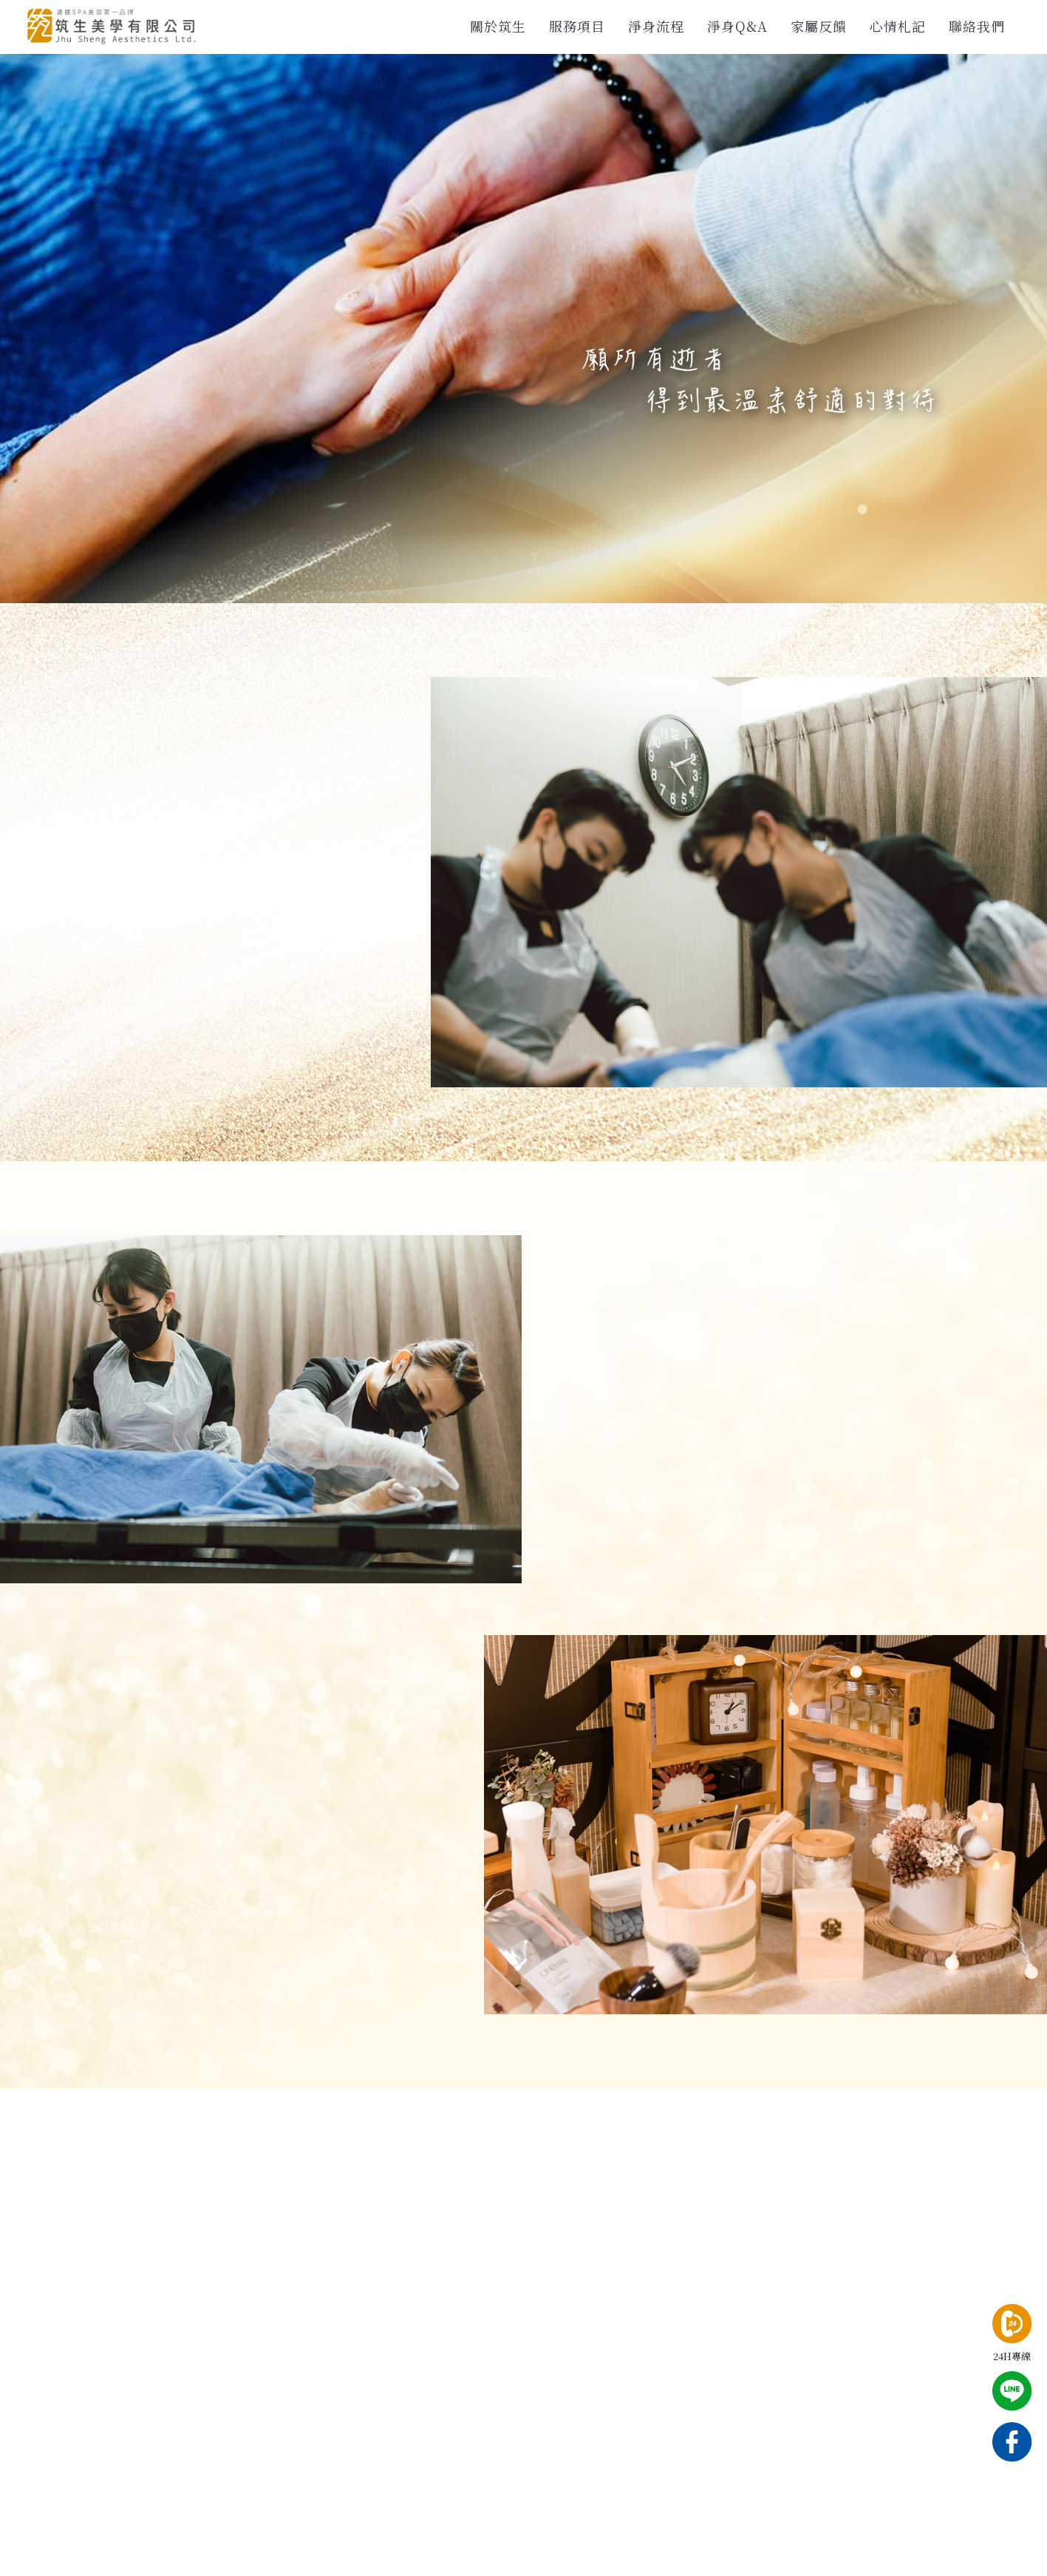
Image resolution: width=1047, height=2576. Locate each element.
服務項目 (577, 25)
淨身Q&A (737, 25)
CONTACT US (139, 1014)
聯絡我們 (977, 25)
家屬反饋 (819, 25)
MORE (714, 1512)
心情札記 (898, 25)
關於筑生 (498, 25)
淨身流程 (656, 25)
